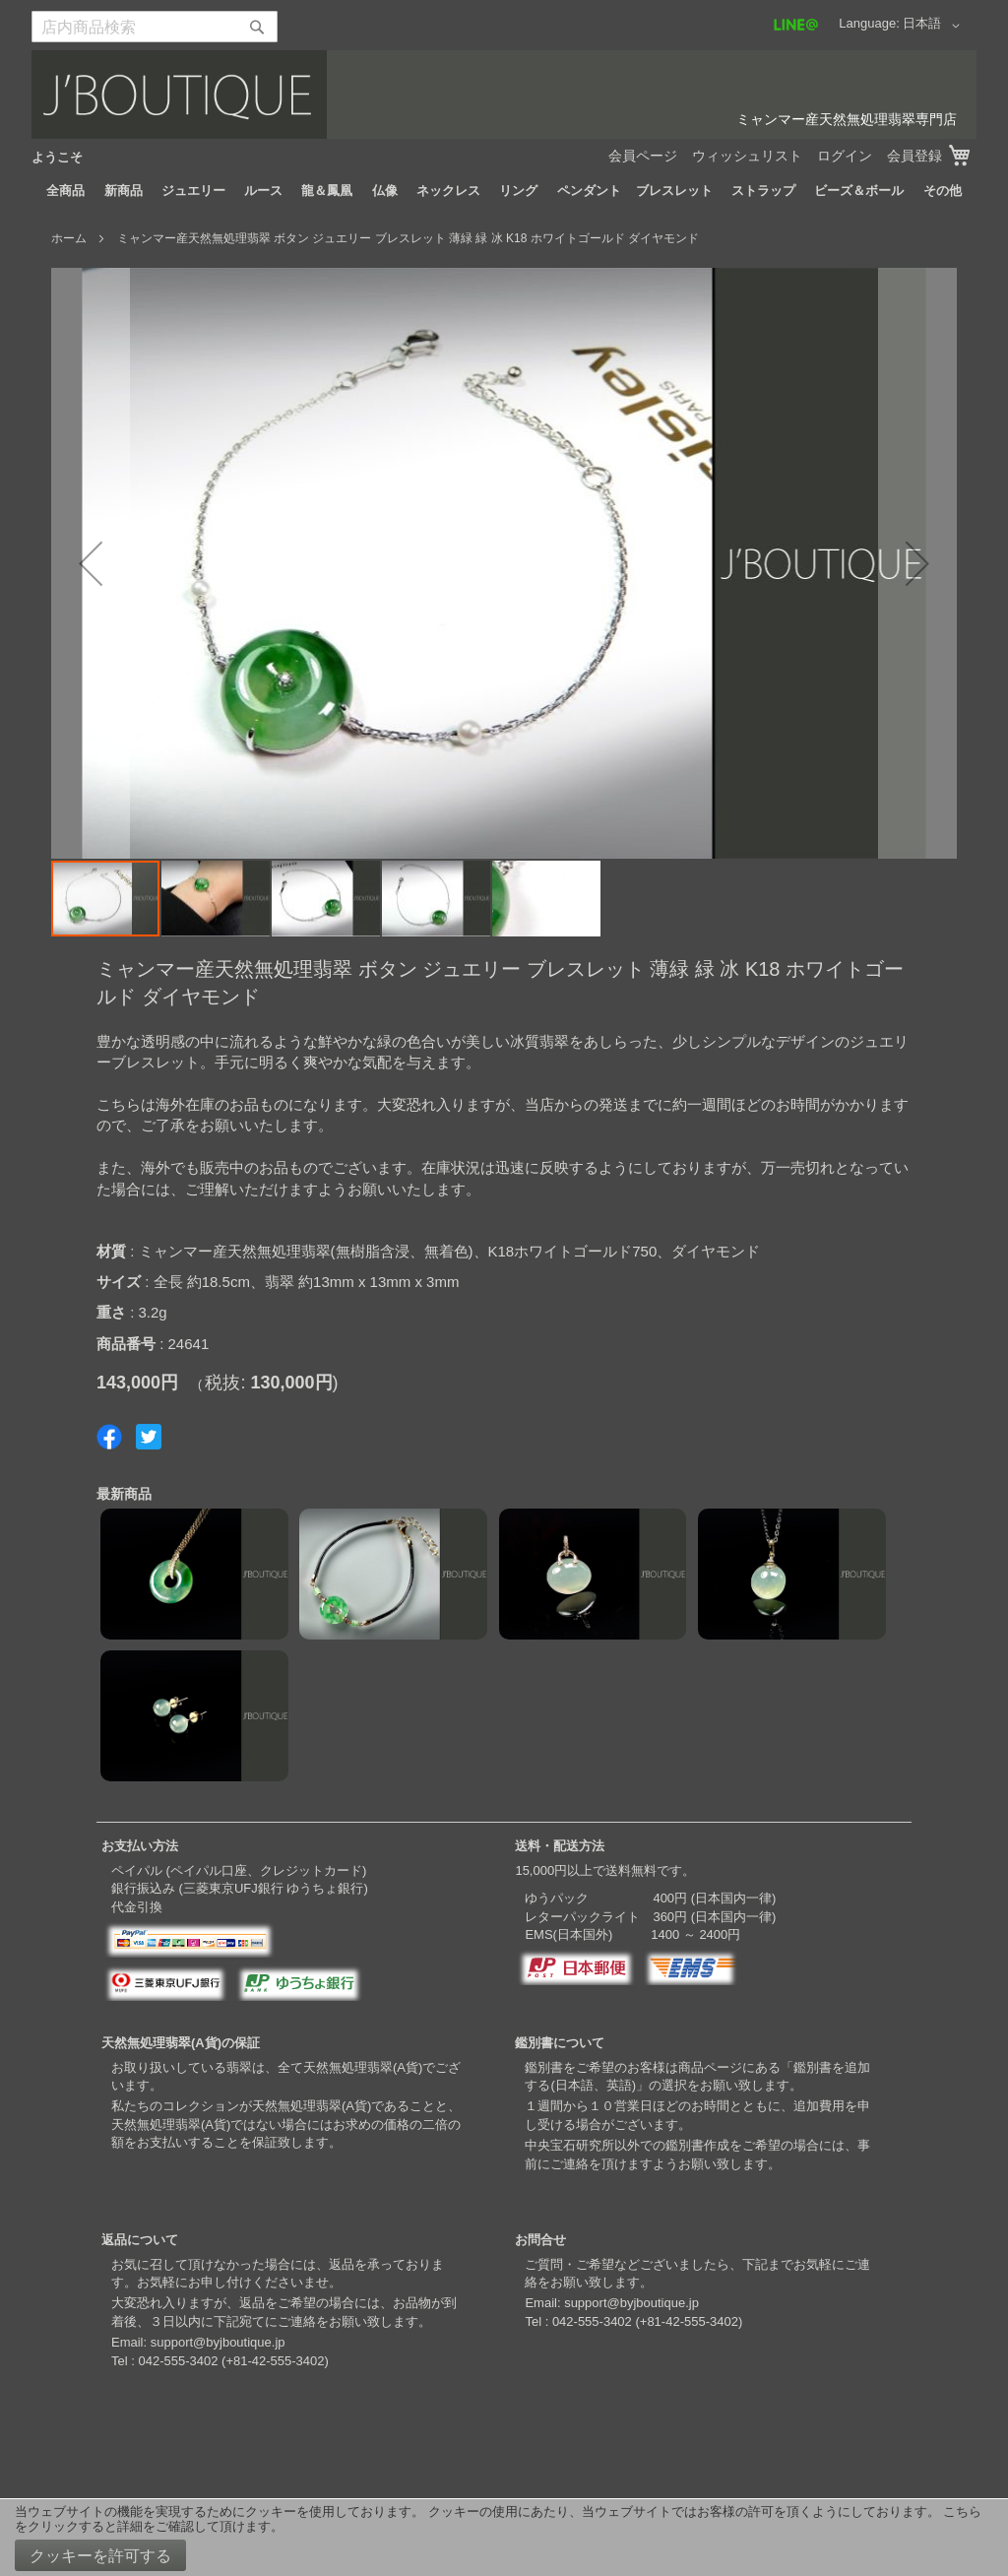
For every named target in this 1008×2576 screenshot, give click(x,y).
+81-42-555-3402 (274, 2360)
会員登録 (914, 155)
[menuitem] (65, 191)
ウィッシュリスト (747, 155)
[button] (935, 25)
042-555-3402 (178, 2360)
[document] (504, 2537)
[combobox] (155, 26)
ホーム (69, 238)
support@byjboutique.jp (218, 2342)
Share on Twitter (148, 1436)
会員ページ (642, 155)
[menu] (504, 191)
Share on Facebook (109, 1436)
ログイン (844, 155)
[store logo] (504, 94)
